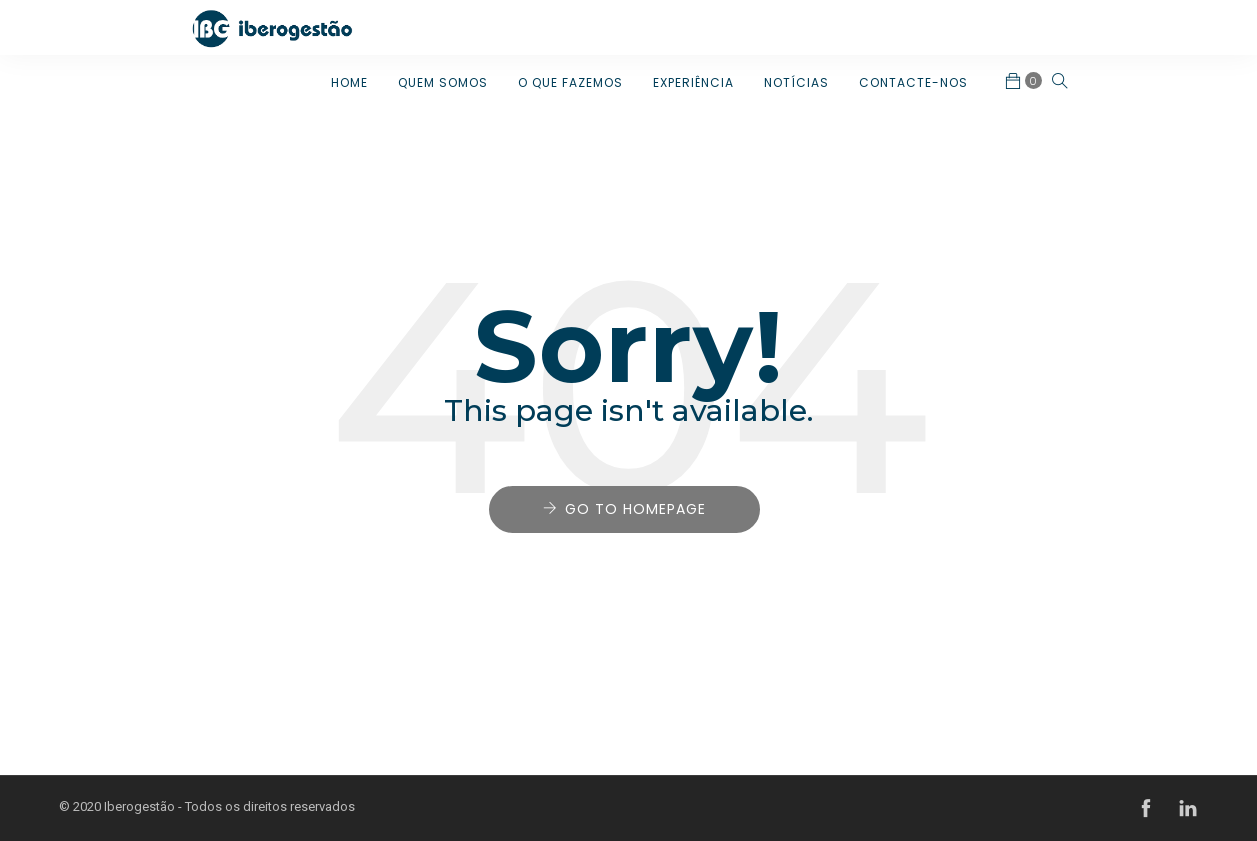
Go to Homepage (635, 509)
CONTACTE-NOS (913, 82)
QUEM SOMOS (443, 82)
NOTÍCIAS (796, 82)
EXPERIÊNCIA (693, 82)
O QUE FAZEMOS (570, 82)
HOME (349, 82)
